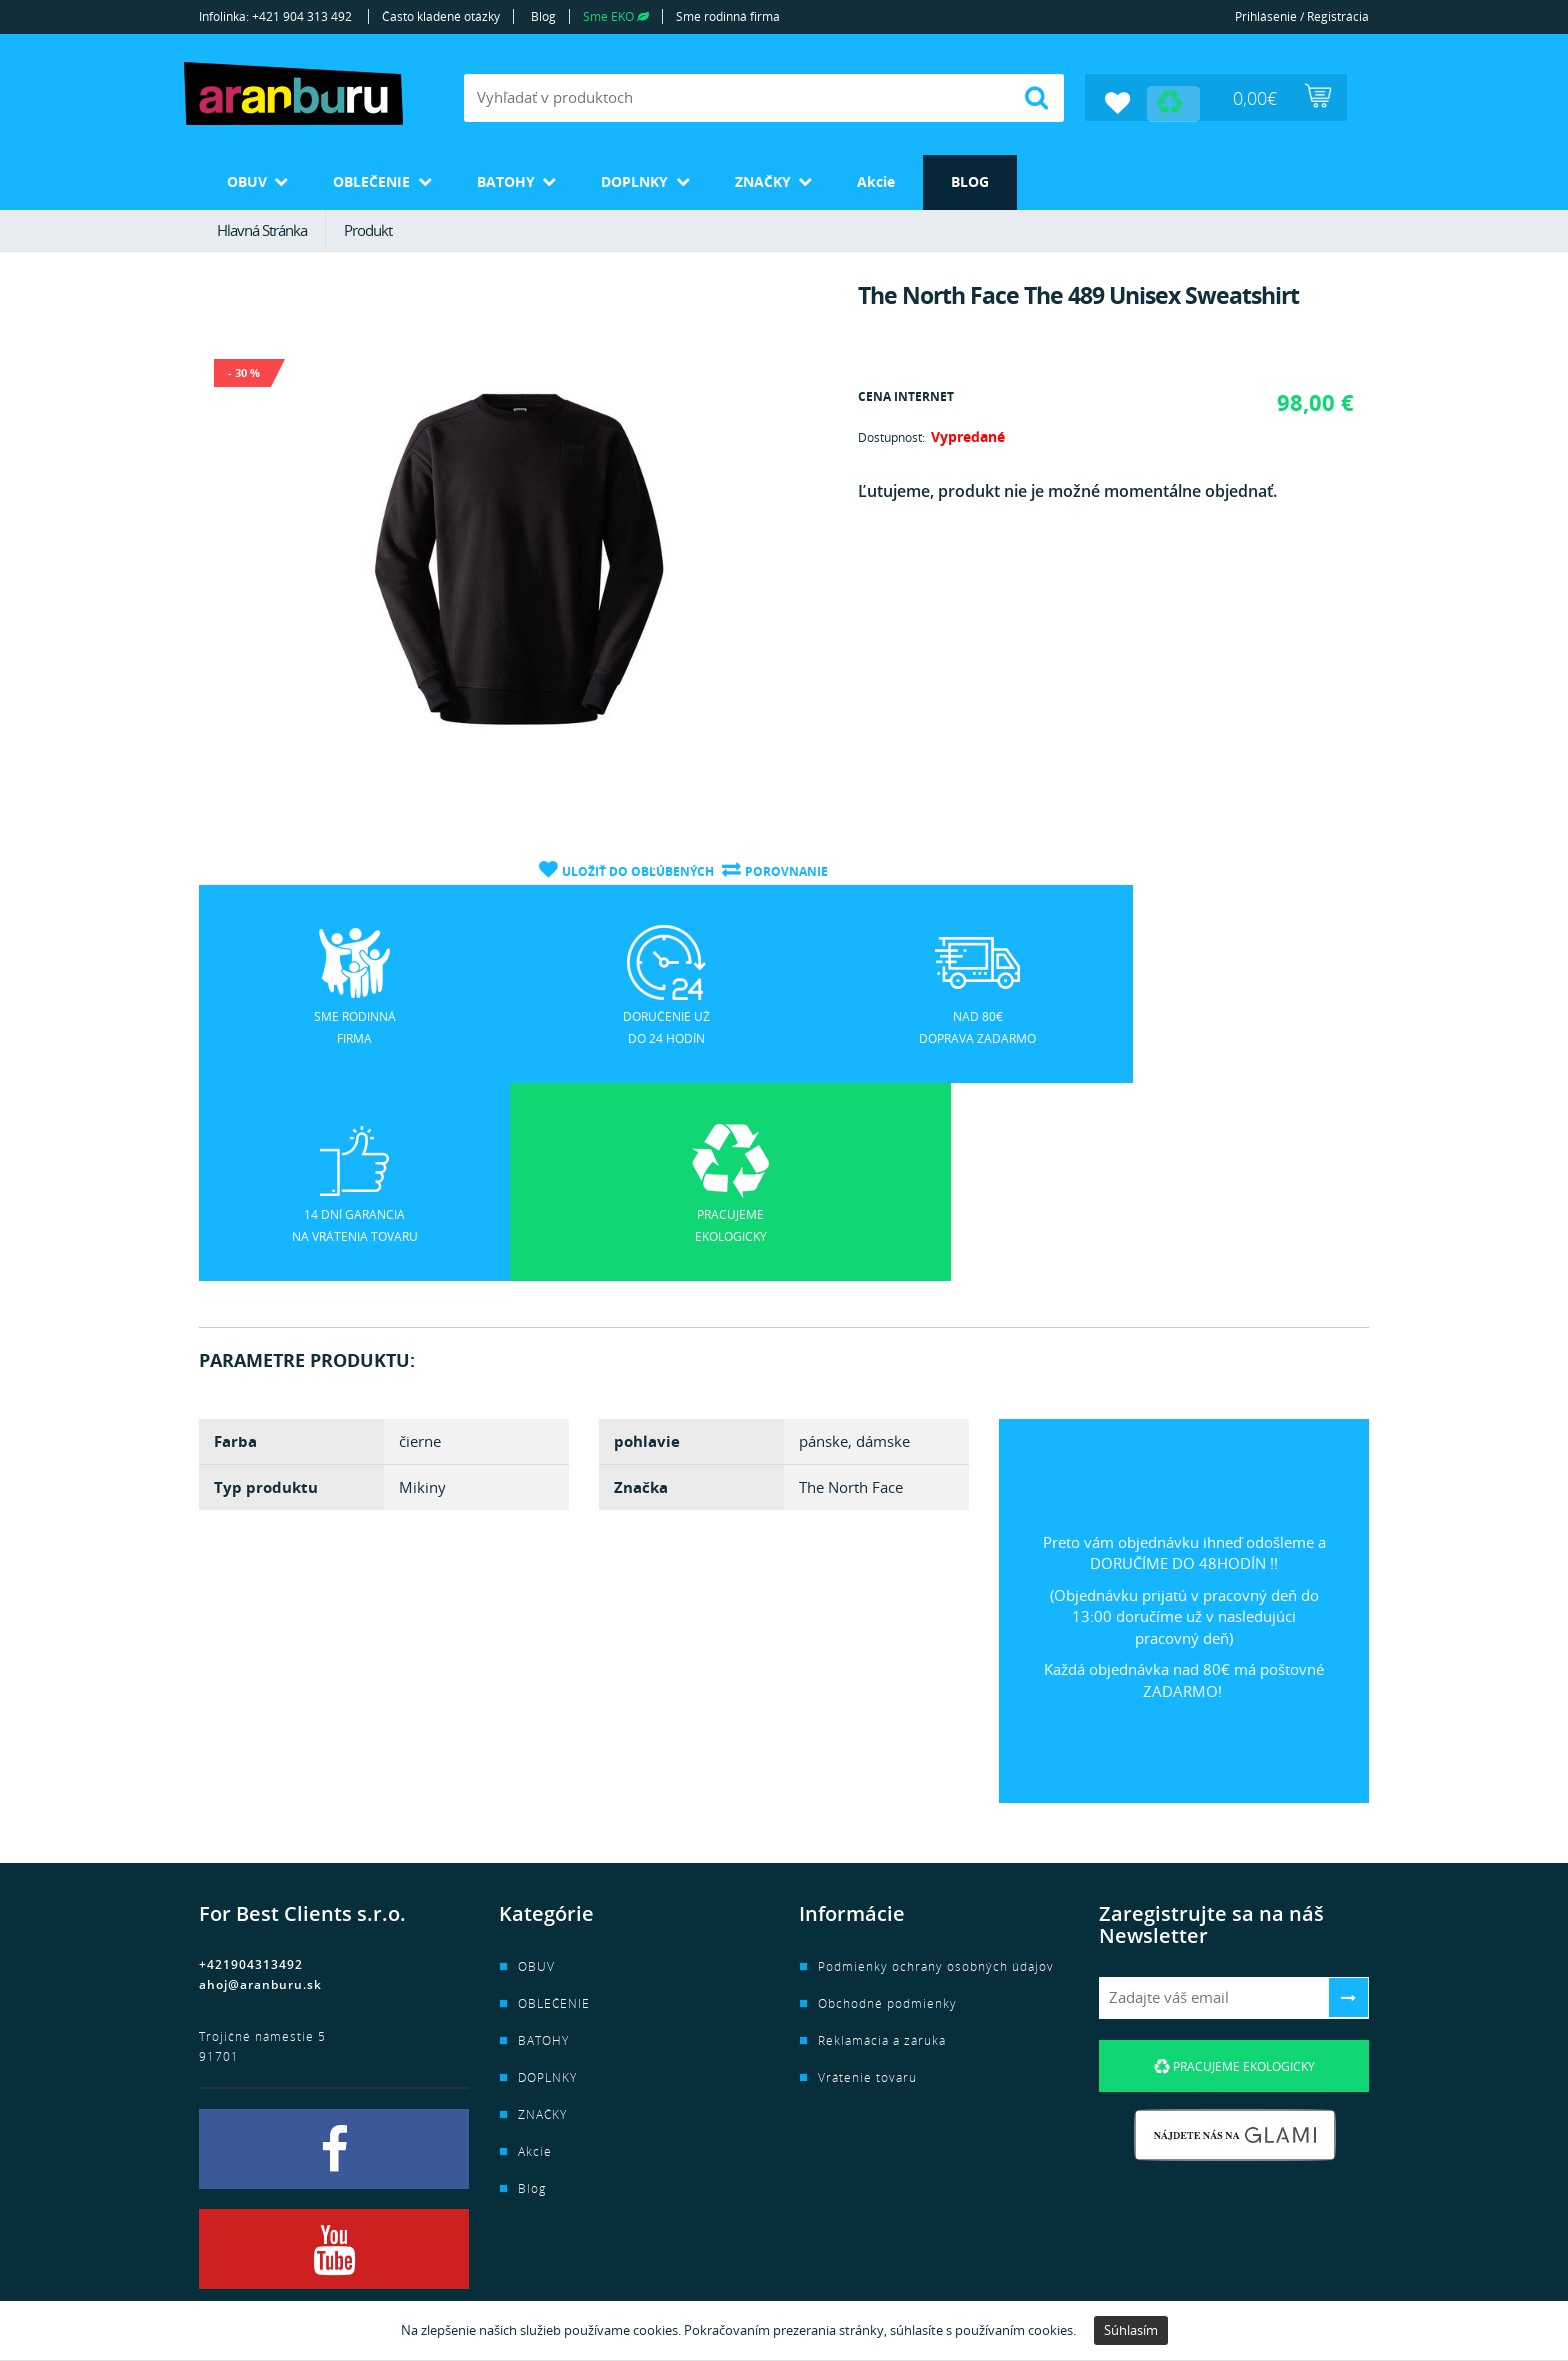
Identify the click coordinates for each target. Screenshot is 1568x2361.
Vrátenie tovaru (867, 1876)
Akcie (916, 179)
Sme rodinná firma (728, 16)
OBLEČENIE (381, 179)
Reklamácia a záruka (882, 1839)
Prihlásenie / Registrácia (1302, 16)
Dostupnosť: (891, 435)
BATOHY (523, 179)
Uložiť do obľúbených (636, 868)
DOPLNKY (659, 179)
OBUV (249, 179)
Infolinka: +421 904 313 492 (275, 16)
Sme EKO (616, 16)
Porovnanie (786, 868)
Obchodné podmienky (887, 1802)
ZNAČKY (795, 179)
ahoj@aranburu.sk (260, 1783)
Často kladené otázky (441, 16)
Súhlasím (1131, 2330)
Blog (543, 16)
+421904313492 (251, 1763)
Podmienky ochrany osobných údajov (936, 1765)
